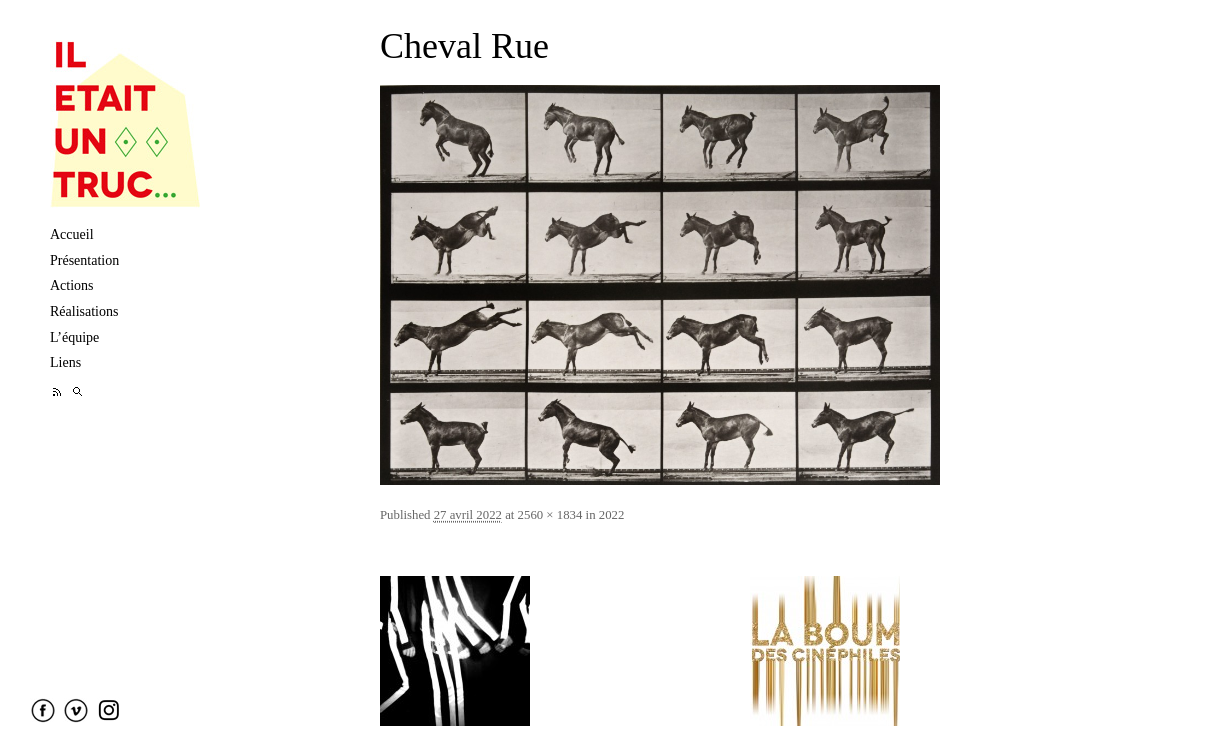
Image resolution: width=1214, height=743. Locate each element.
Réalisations (84, 311)
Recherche (77, 391)
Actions (72, 285)
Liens (65, 362)
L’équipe (74, 337)
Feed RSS (57, 391)
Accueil (72, 234)
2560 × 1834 (550, 515)
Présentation (84, 260)
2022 (612, 515)
